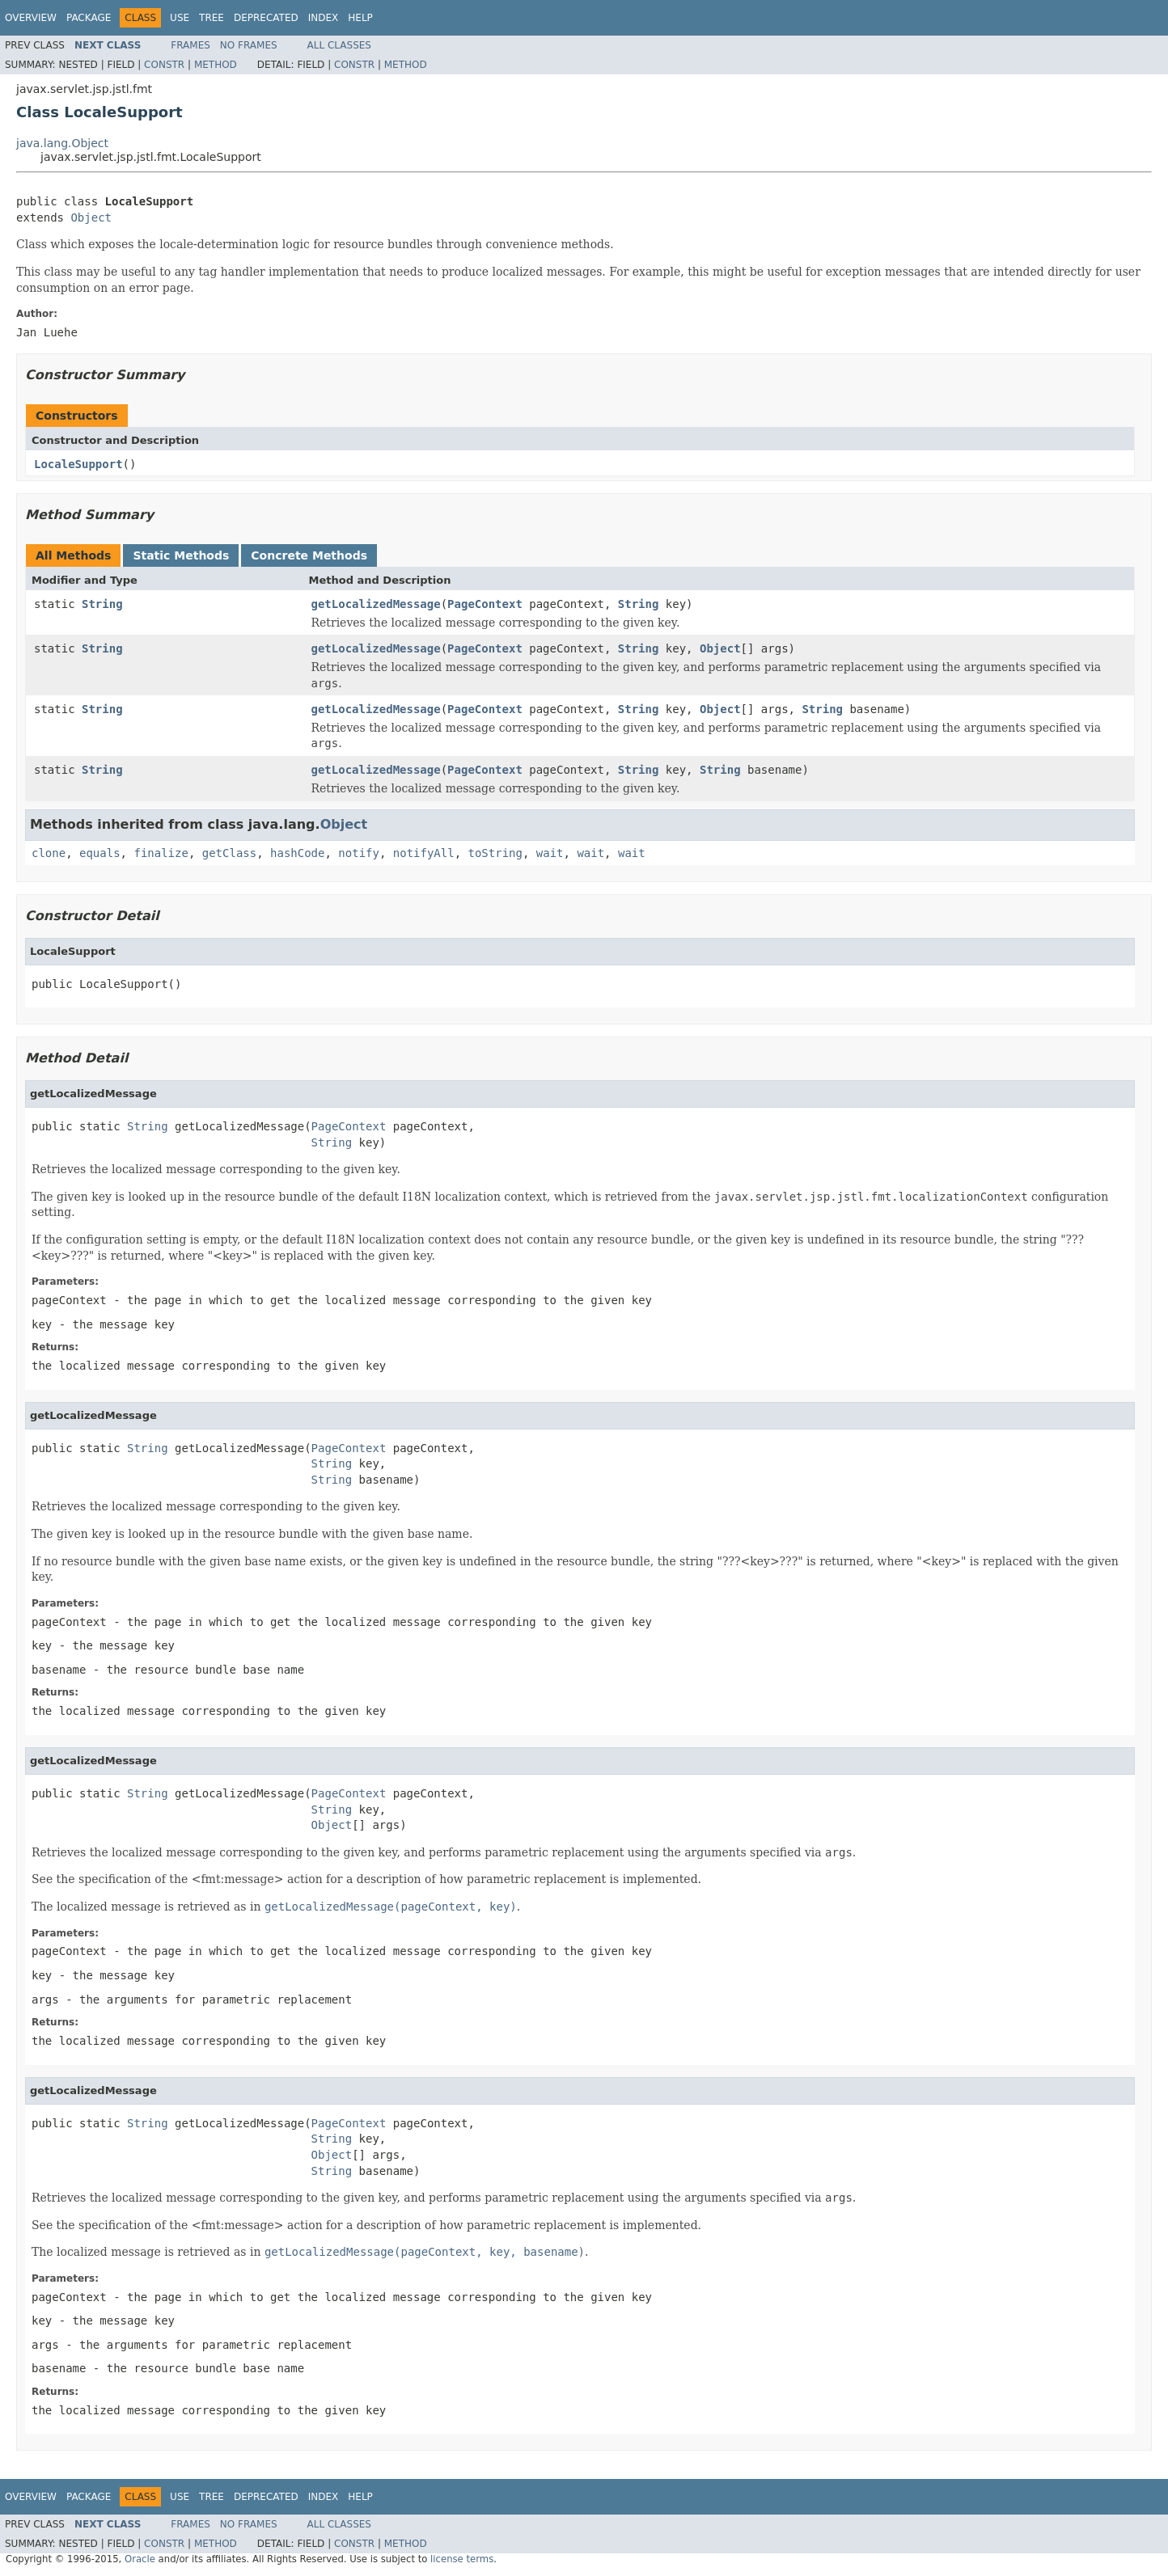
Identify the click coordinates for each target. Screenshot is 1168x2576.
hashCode (297, 853)
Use (179, 17)
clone (49, 853)
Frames (190, 45)
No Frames (248, 45)
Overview (31, 17)
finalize (160, 853)
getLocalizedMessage (376, 604)
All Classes (339, 45)
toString (495, 853)
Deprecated (266, 17)
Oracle (140, 2559)
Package (88, 17)
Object (91, 217)
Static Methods (181, 555)
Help (360, 17)
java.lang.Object (62, 143)
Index (323, 17)
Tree (211, 17)
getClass (229, 853)
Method (215, 64)
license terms (461, 2559)
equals (100, 853)
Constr (164, 64)
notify (358, 853)
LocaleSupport (78, 464)
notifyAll (424, 853)
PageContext (485, 604)
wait (550, 853)
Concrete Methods (309, 555)
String (102, 604)
